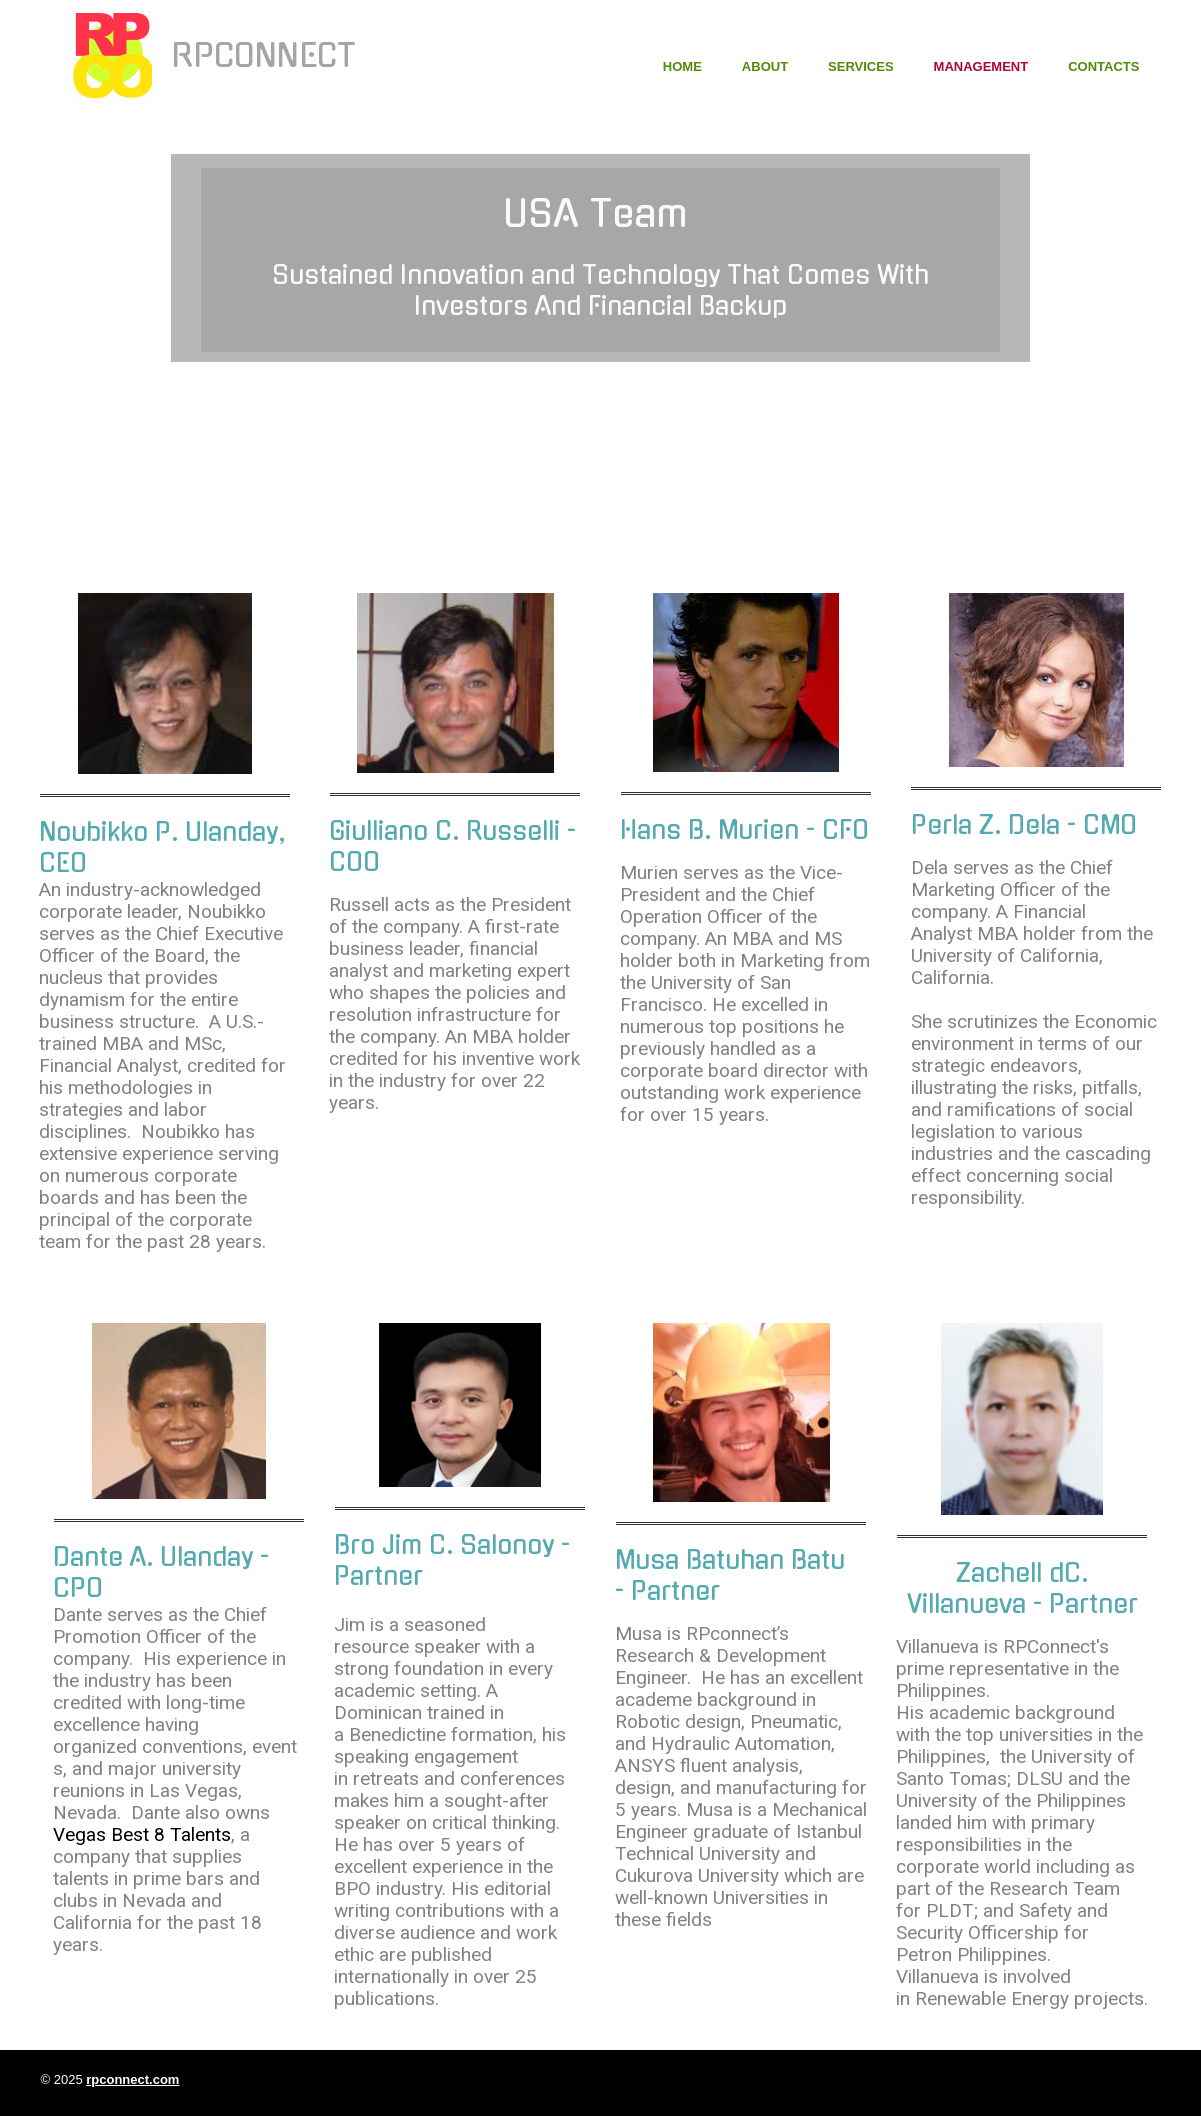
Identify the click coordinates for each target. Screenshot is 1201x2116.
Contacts (1103, 66)
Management (981, 66)
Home (682, 66)
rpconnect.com (132, 2079)
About (765, 66)
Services (861, 66)
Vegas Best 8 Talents (142, 1834)
